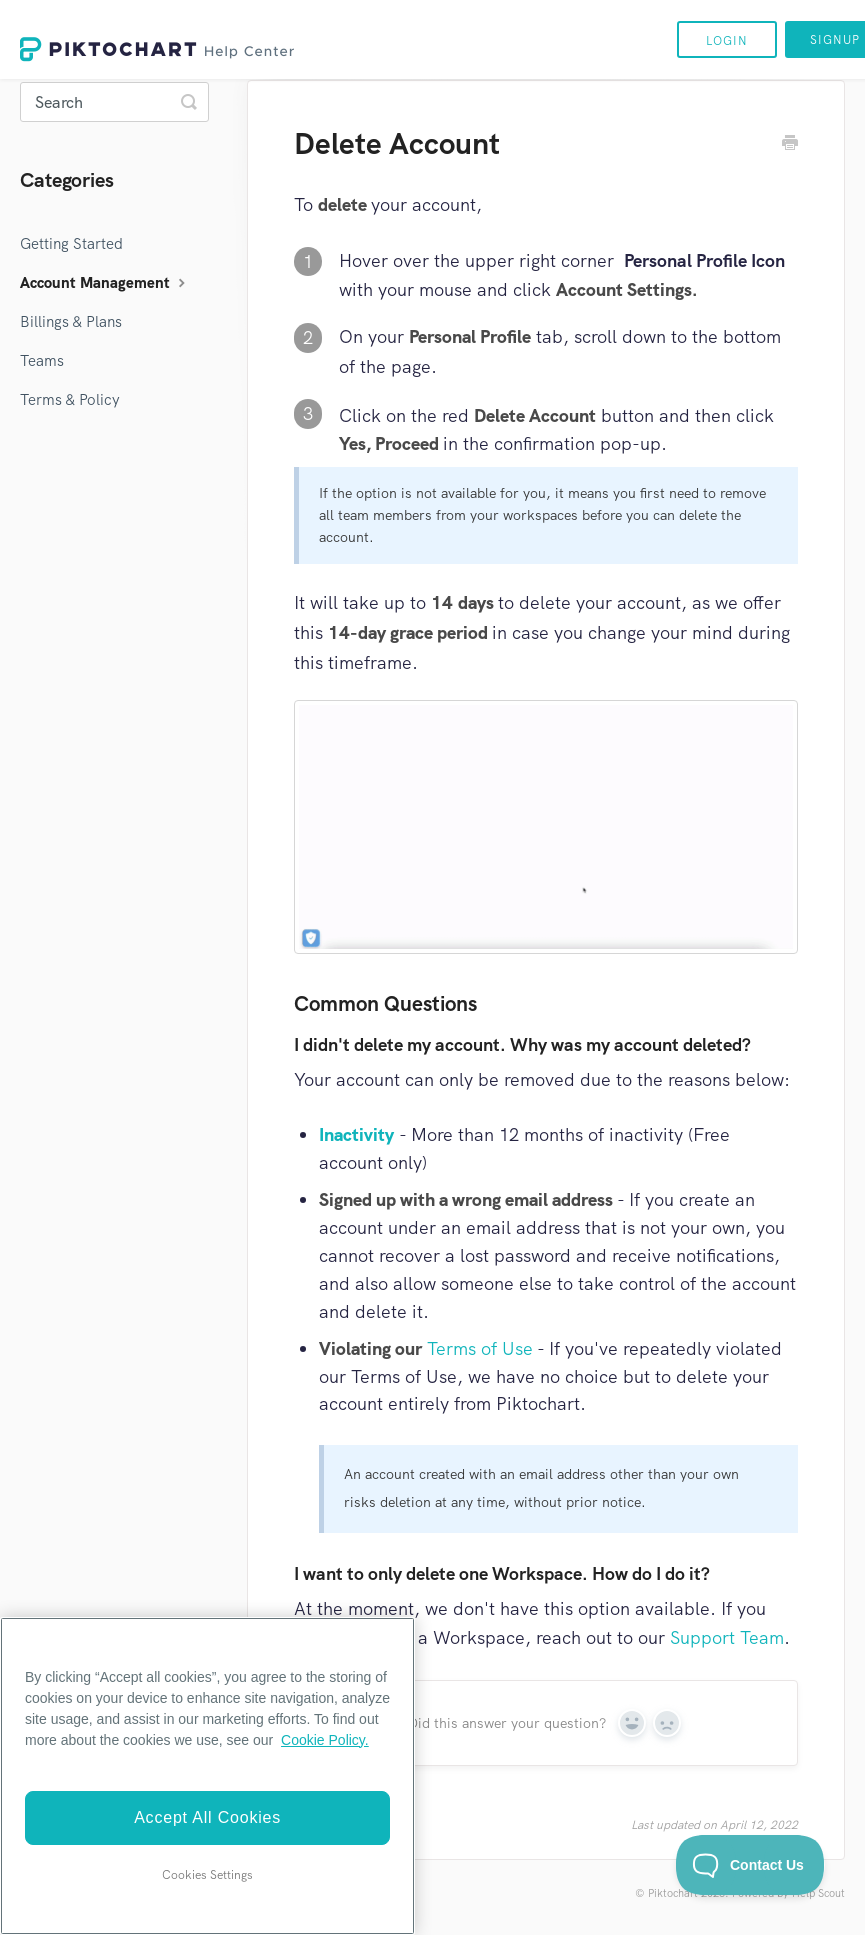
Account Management (105, 283)
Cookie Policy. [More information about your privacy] (325, 1740)
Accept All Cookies (207, 1817)
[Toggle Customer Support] (750, 1865)
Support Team (727, 1637)
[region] (207, 1776)
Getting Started (71, 244)
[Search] (114, 102)
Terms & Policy (70, 400)
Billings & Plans (71, 322)
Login (727, 41)
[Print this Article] (790, 145)
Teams (42, 361)
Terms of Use (480, 1348)
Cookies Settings (207, 1875)
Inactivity (356, 1134)
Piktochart (673, 1893)
